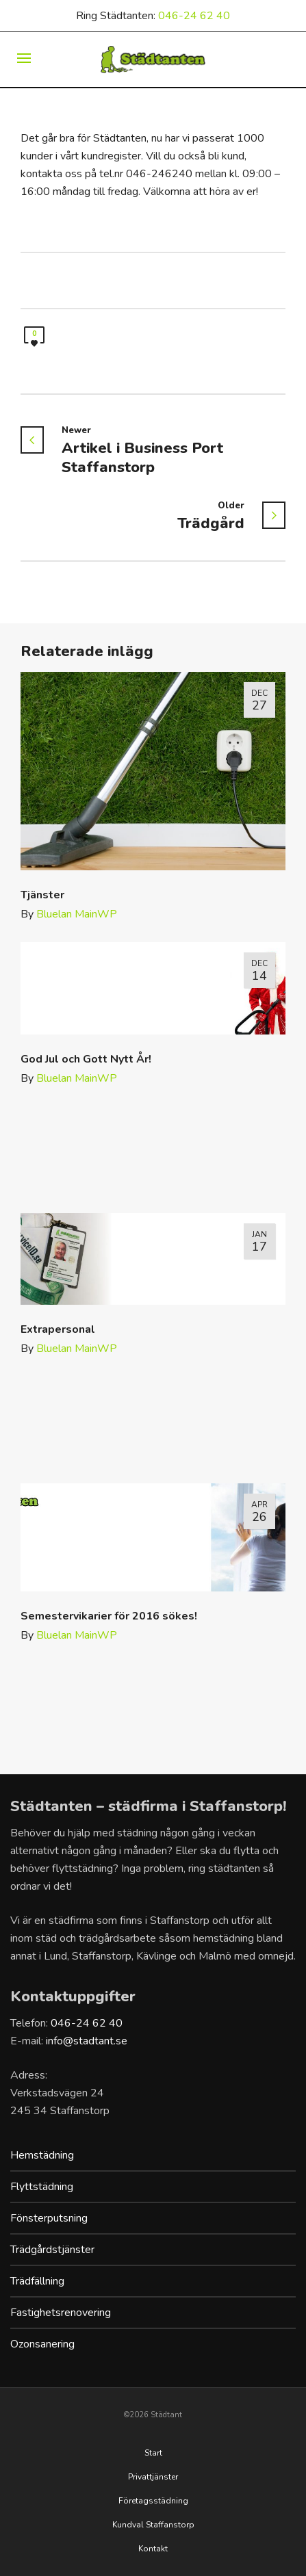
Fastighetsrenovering (60, 2312)
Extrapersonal (58, 1329)
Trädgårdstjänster (52, 2249)
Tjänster (42, 894)
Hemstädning (42, 2155)
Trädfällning (37, 2281)
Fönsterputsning (49, 2218)
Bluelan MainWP (76, 914)
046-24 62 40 (194, 15)
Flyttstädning (41, 2186)
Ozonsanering (42, 2344)
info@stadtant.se (86, 2040)
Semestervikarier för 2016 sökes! (109, 1616)
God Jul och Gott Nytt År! (86, 1059)
